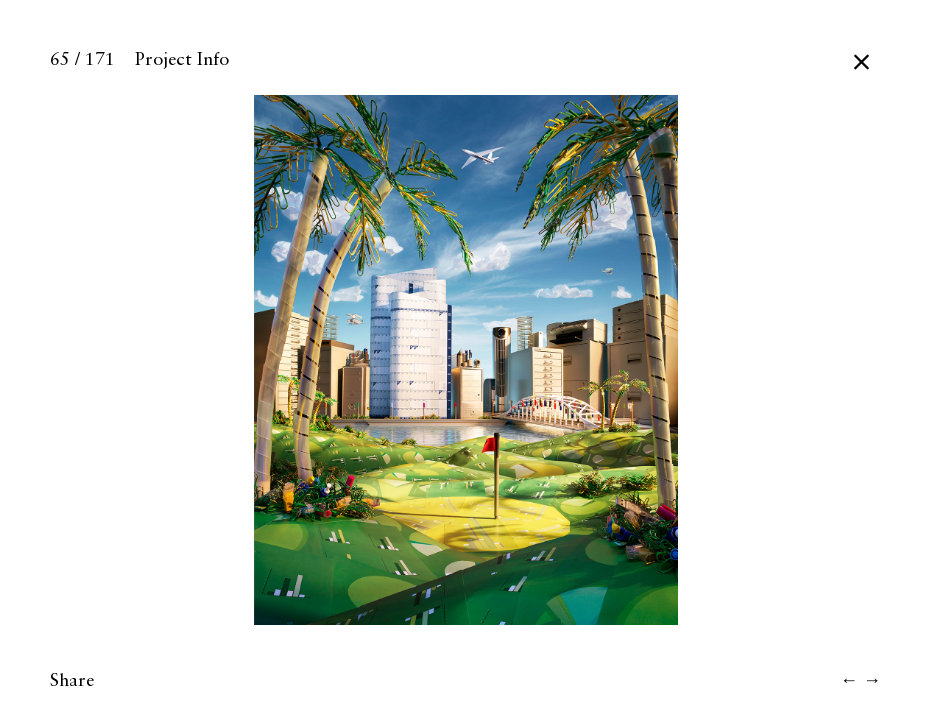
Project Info (182, 60)
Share (72, 681)
